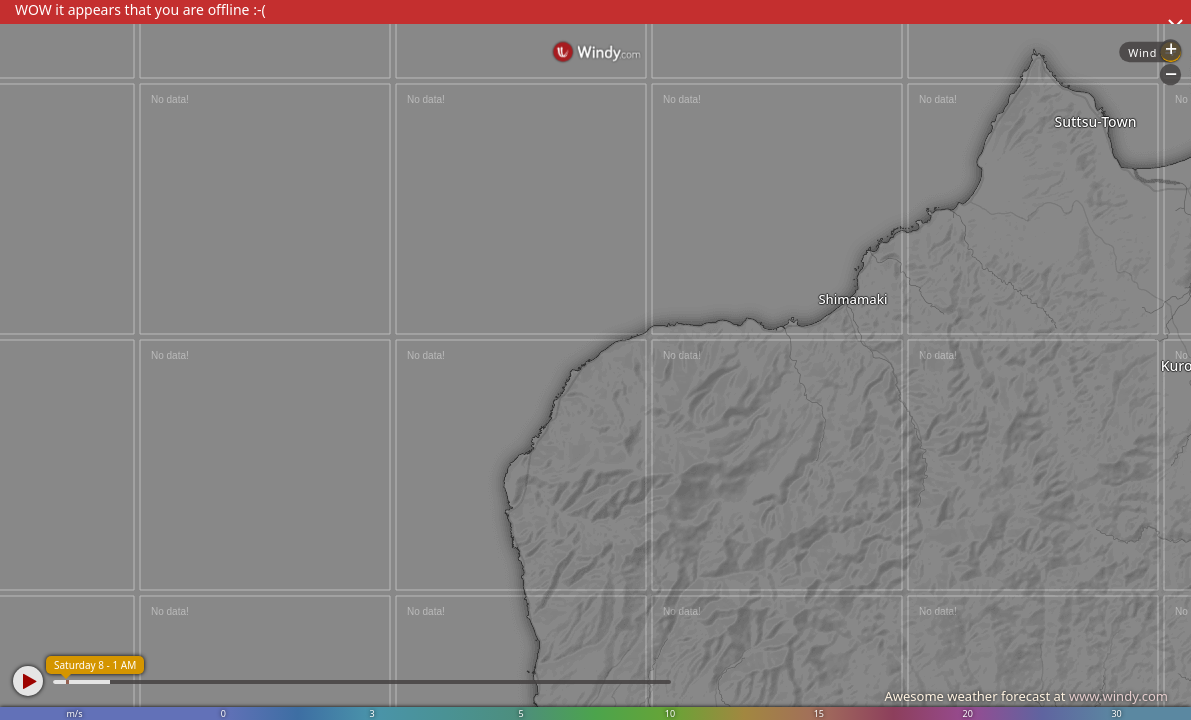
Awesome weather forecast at (1026, 696)
